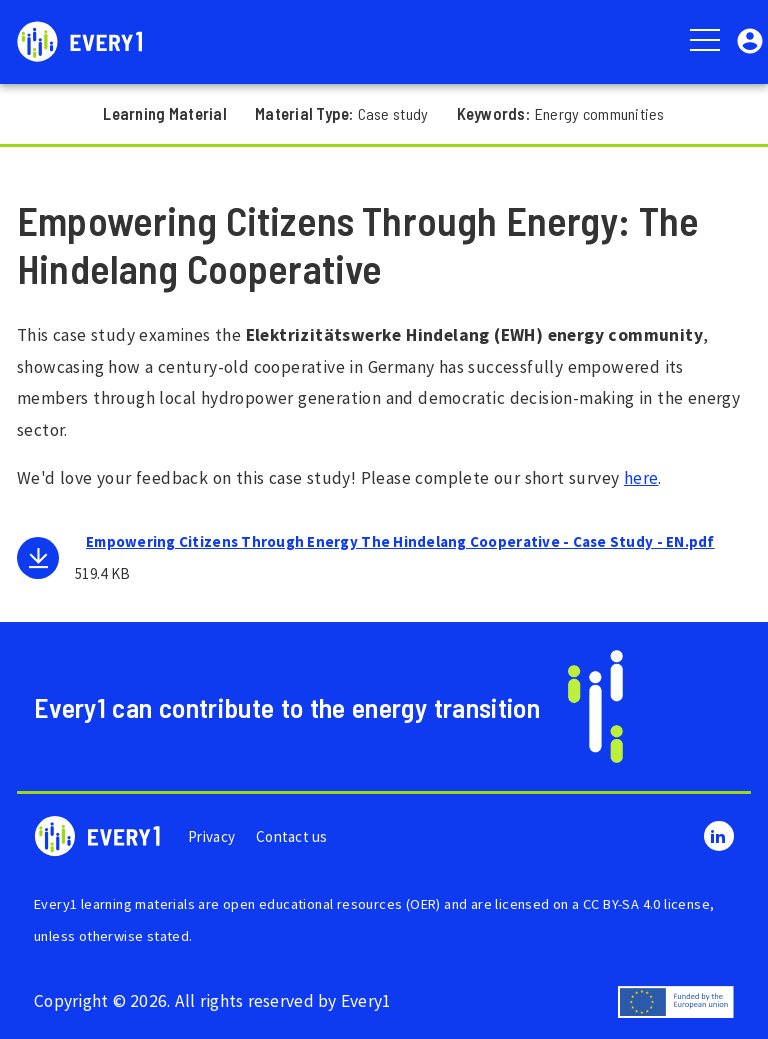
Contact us (292, 836)
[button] (750, 39)
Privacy (211, 836)
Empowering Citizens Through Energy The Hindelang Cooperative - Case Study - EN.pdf (400, 541)
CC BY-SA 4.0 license (646, 904)
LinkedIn (719, 836)
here (641, 478)
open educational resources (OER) (332, 904)
